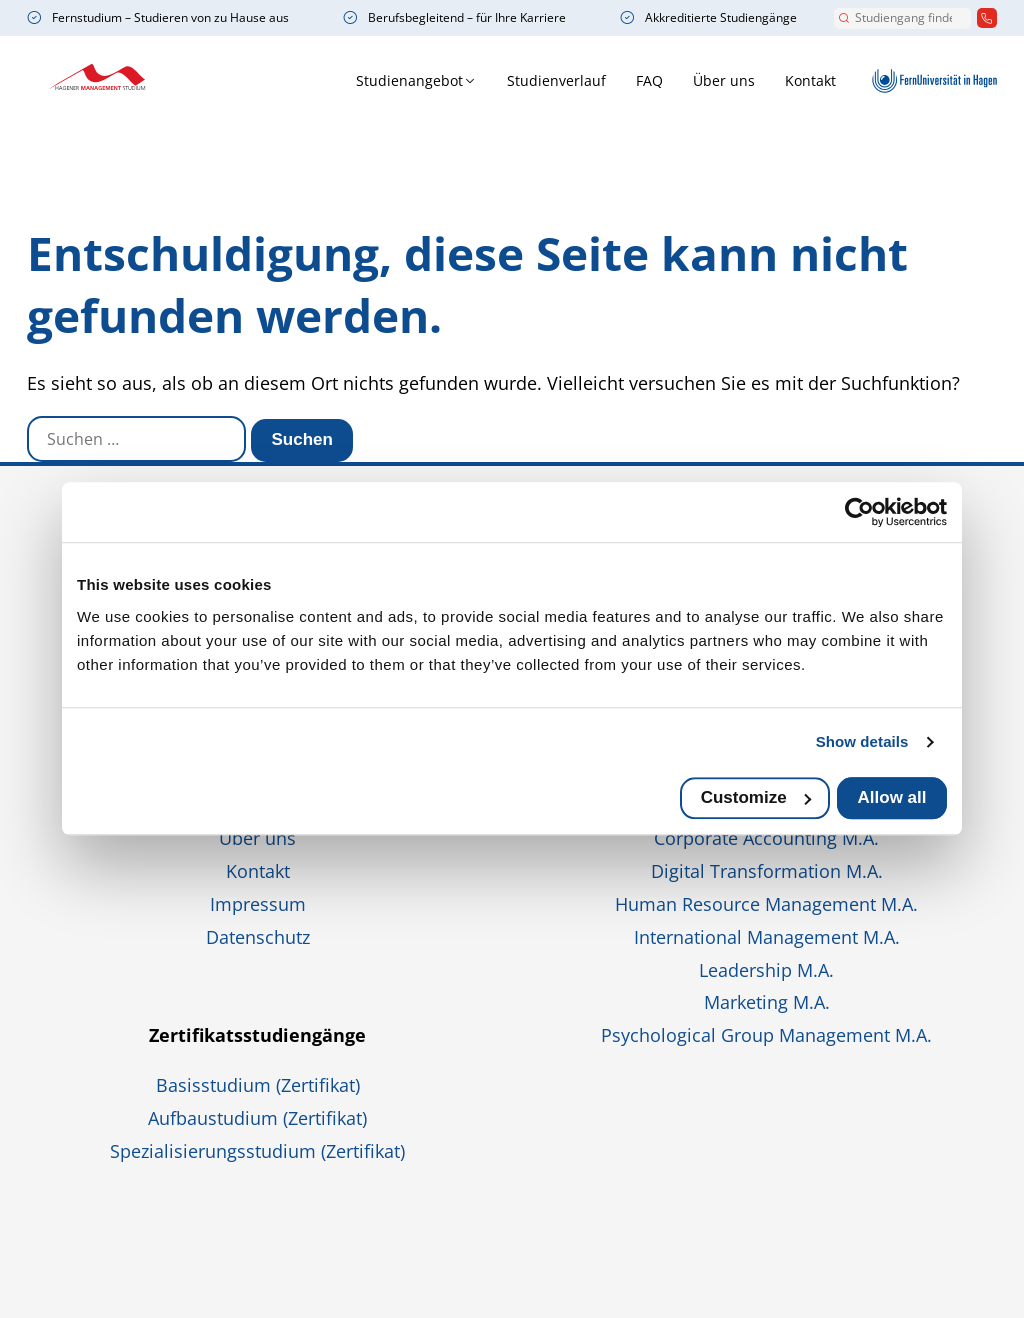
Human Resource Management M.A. (766, 904)
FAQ (569, 80)
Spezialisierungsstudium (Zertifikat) (257, 1151)
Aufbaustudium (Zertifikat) (257, 1118)
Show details (862, 741)
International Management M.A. (767, 937)
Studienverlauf (476, 80)
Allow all (892, 797)
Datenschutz (258, 937)
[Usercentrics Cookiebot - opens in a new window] (859, 512)
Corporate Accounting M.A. (766, 838)
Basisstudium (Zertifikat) (258, 1085)
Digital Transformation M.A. (767, 871)
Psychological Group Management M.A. (766, 1035)
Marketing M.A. (767, 1002)
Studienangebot (329, 80)
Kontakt (730, 80)
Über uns (644, 80)
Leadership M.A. (766, 970)
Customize (756, 797)
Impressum (258, 904)
